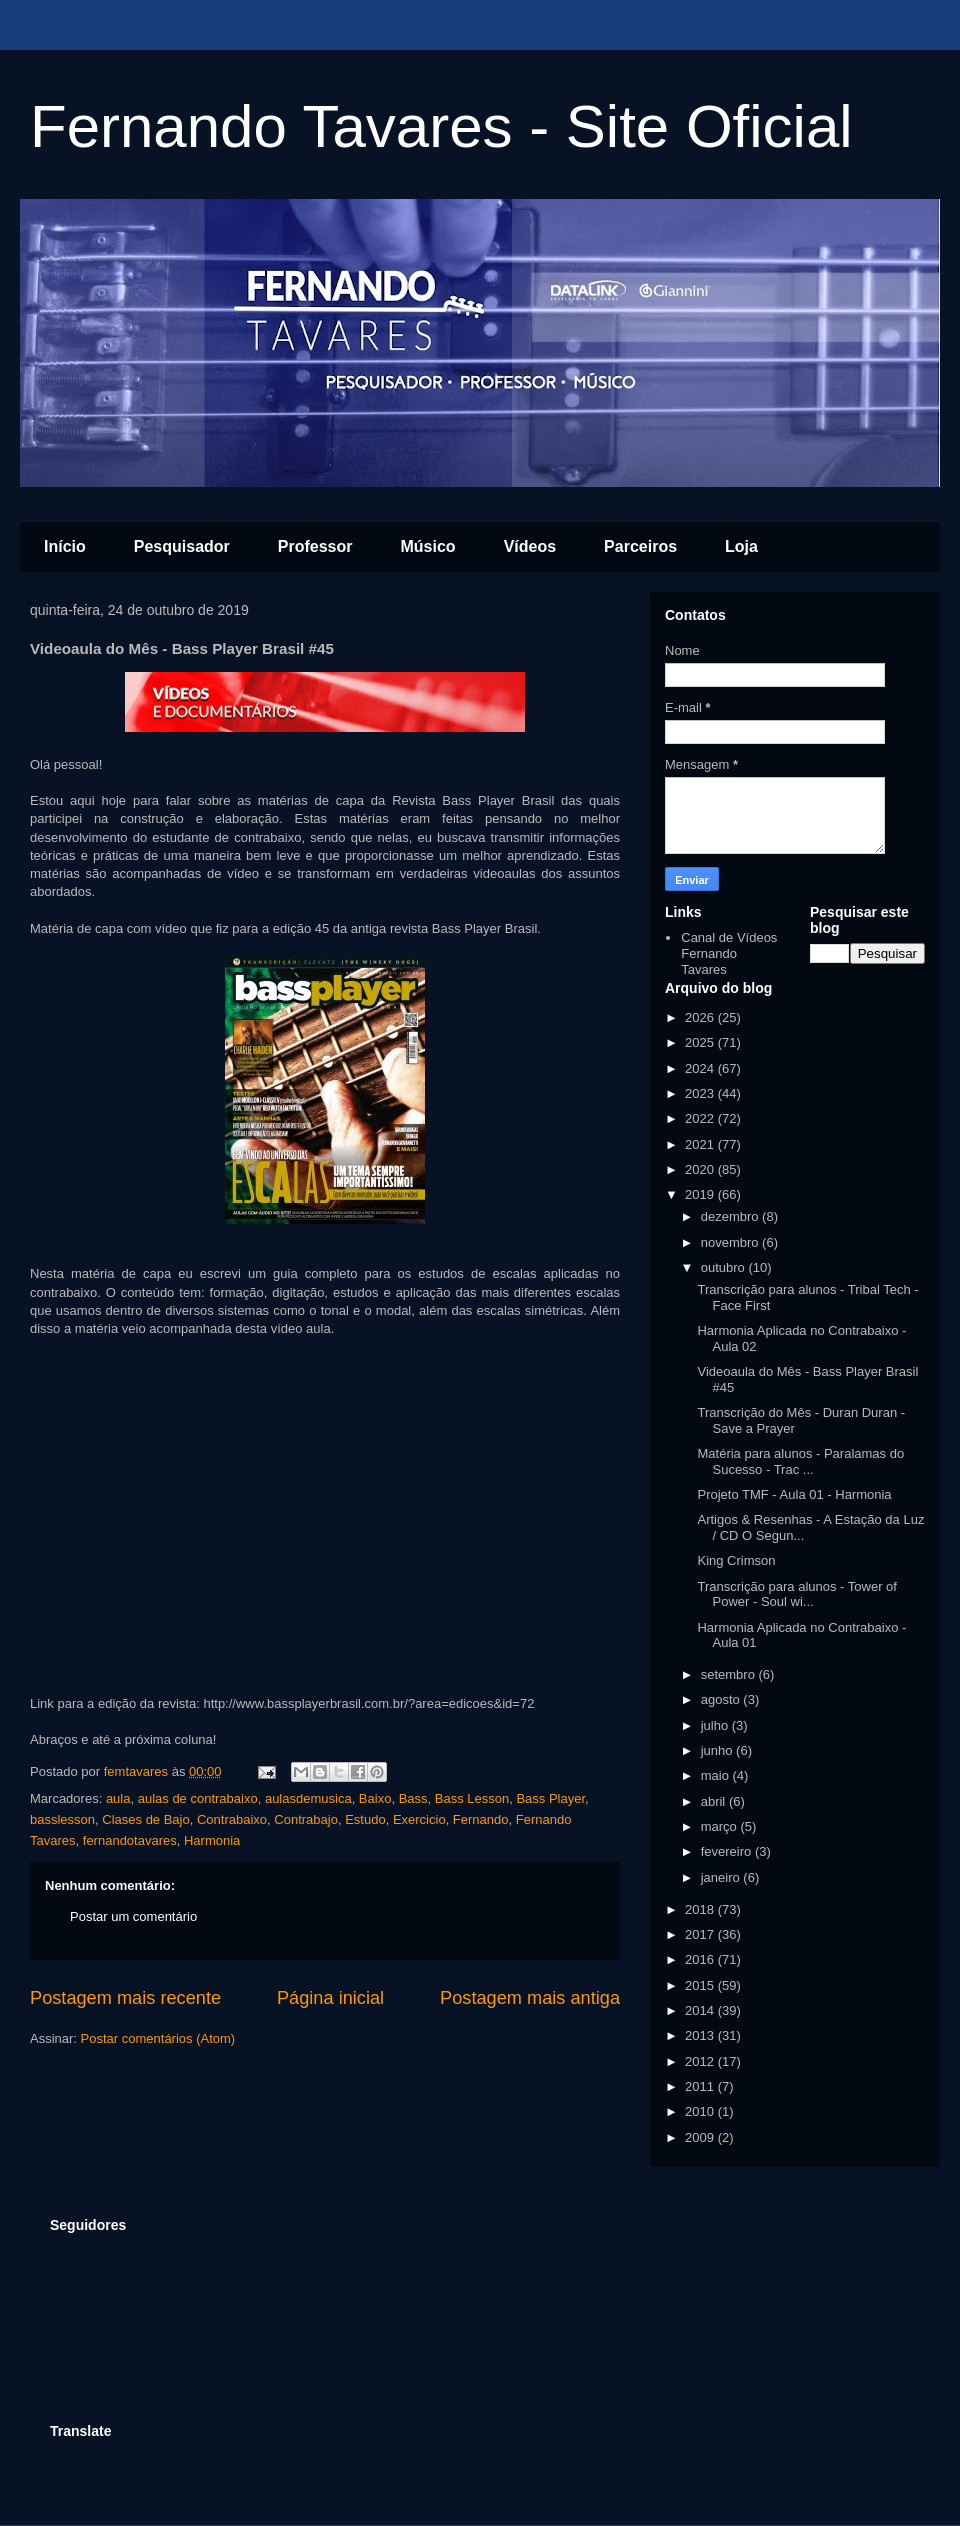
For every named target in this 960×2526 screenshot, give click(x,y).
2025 (701, 1042)
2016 (701, 1959)
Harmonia (212, 1840)
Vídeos (530, 546)
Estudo (365, 1819)
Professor (315, 546)
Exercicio (419, 1819)
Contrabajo (306, 1819)
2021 (701, 1144)
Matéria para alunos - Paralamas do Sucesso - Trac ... (800, 1461)
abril (715, 1801)
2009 (701, 2137)
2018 (701, 1909)
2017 (701, 1934)
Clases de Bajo (145, 1819)
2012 (701, 2061)
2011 (701, 2086)
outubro (725, 1267)
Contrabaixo (232, 1819)
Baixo (375, 1798)
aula (118, 1798)
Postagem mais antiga (530, 1998)
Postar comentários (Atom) (158, 2038)
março (721, 1826)
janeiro (722, 1877)
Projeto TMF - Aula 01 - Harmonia (794, 1494)
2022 (701, 1118)
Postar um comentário (133, 1916)
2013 (701, 2035)
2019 (701, 1194)
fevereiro (728, 1851)
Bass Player (550, 1798)
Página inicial (330, 1998)
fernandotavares (130, 1840)
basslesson (62, 1819)
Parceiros (640, 546)
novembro (731, 1242)
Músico (428, 546)
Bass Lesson (472, 1798)
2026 (701, 1017)
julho (716, 1725)
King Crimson (736, 1560)
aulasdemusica (308, 1798)
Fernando (481, 1819)
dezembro (731, 1216)
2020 (701, 1169)
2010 (701, 2111)
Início (65, 546)
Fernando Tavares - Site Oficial (441, 126)
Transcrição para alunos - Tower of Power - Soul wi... (796, 1594)
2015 (701, 1985)
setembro (730, 1674)
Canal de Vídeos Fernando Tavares (729, 953)
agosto (722, 1699)
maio (717, 1775)
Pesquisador (182, 546)
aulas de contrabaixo (198, 1798)
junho (718, 1750)
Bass (413, 1798)
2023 (701, 1093)
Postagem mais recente (125, 1998)
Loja (741, 546)
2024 (701, 1068)
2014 (701, 2010)
